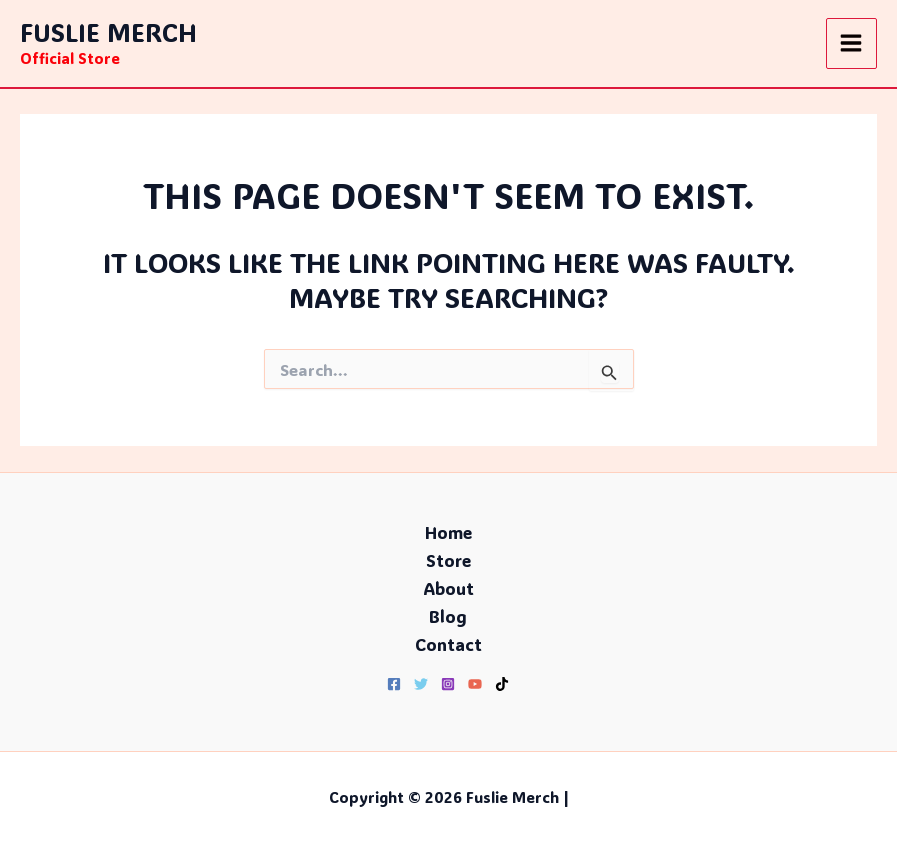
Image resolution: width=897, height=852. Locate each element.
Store (448, 560)
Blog (448, 616)
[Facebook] (394, 684)
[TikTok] (502, 684)
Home (448, 532)
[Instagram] (448, 684)
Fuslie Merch (108, 32)
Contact (448, 644)
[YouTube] (475, 684)
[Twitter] (421, 684)
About (448, 588)
